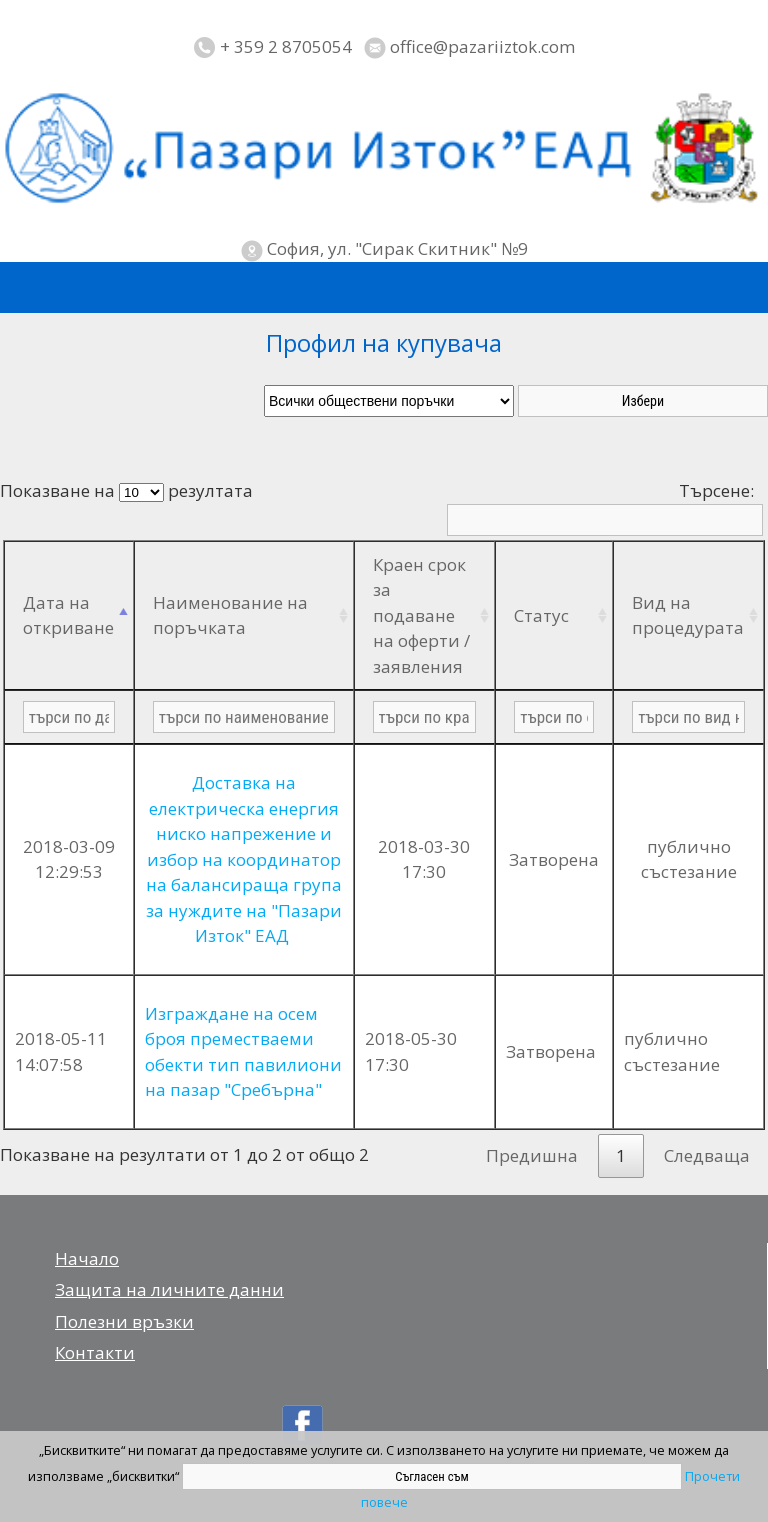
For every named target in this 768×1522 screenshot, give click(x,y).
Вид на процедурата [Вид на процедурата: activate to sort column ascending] (688, 615)
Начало (87, 1258)
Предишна (532, 1155)
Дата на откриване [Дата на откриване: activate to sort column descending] (68, 615)
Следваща (707, 1155)
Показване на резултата (126, 490)
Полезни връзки (124, 1321)
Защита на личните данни (169, 1289)
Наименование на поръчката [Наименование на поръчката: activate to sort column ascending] (230, 615)
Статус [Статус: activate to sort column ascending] (541, 615)
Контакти (95, 1352)
